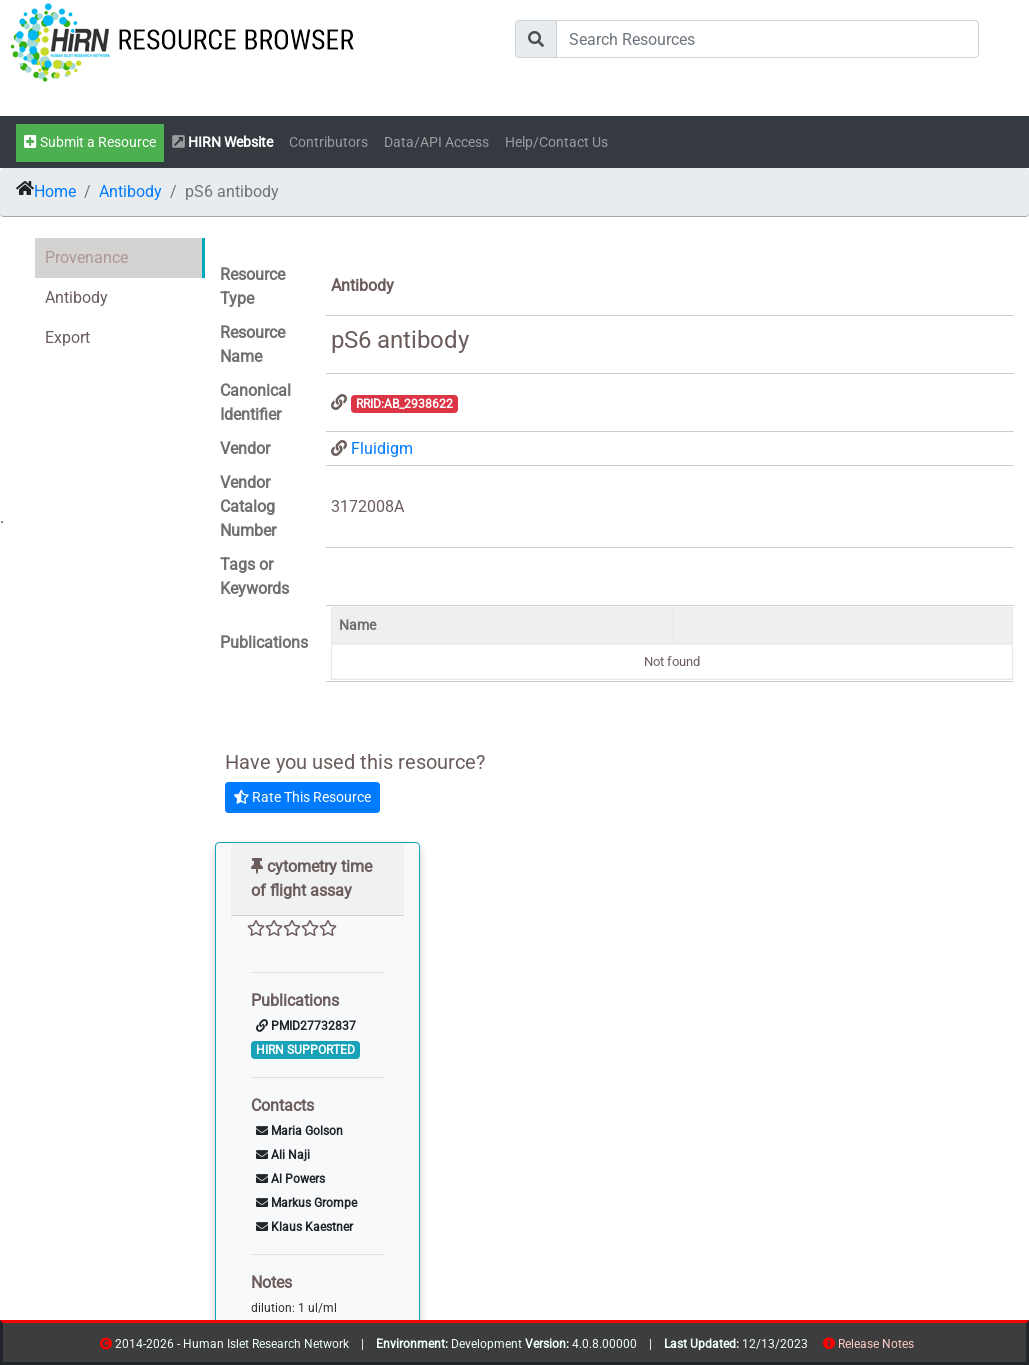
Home (55, 191)
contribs (926, 1347)
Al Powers (290, 1179)
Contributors (328, 142)
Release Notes (876, 1344)
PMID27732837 (306, 1026)
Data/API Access (436, 142)
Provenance (86, 257)
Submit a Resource (90, 142)
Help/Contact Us (556, 142)
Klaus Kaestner (304, 1227)
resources (920, 1347)
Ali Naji (283, 1155)
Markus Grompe (306, 1203)
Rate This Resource (302, 797)
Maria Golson (299, 1131)
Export (67, 337)
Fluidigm (382, 448)
